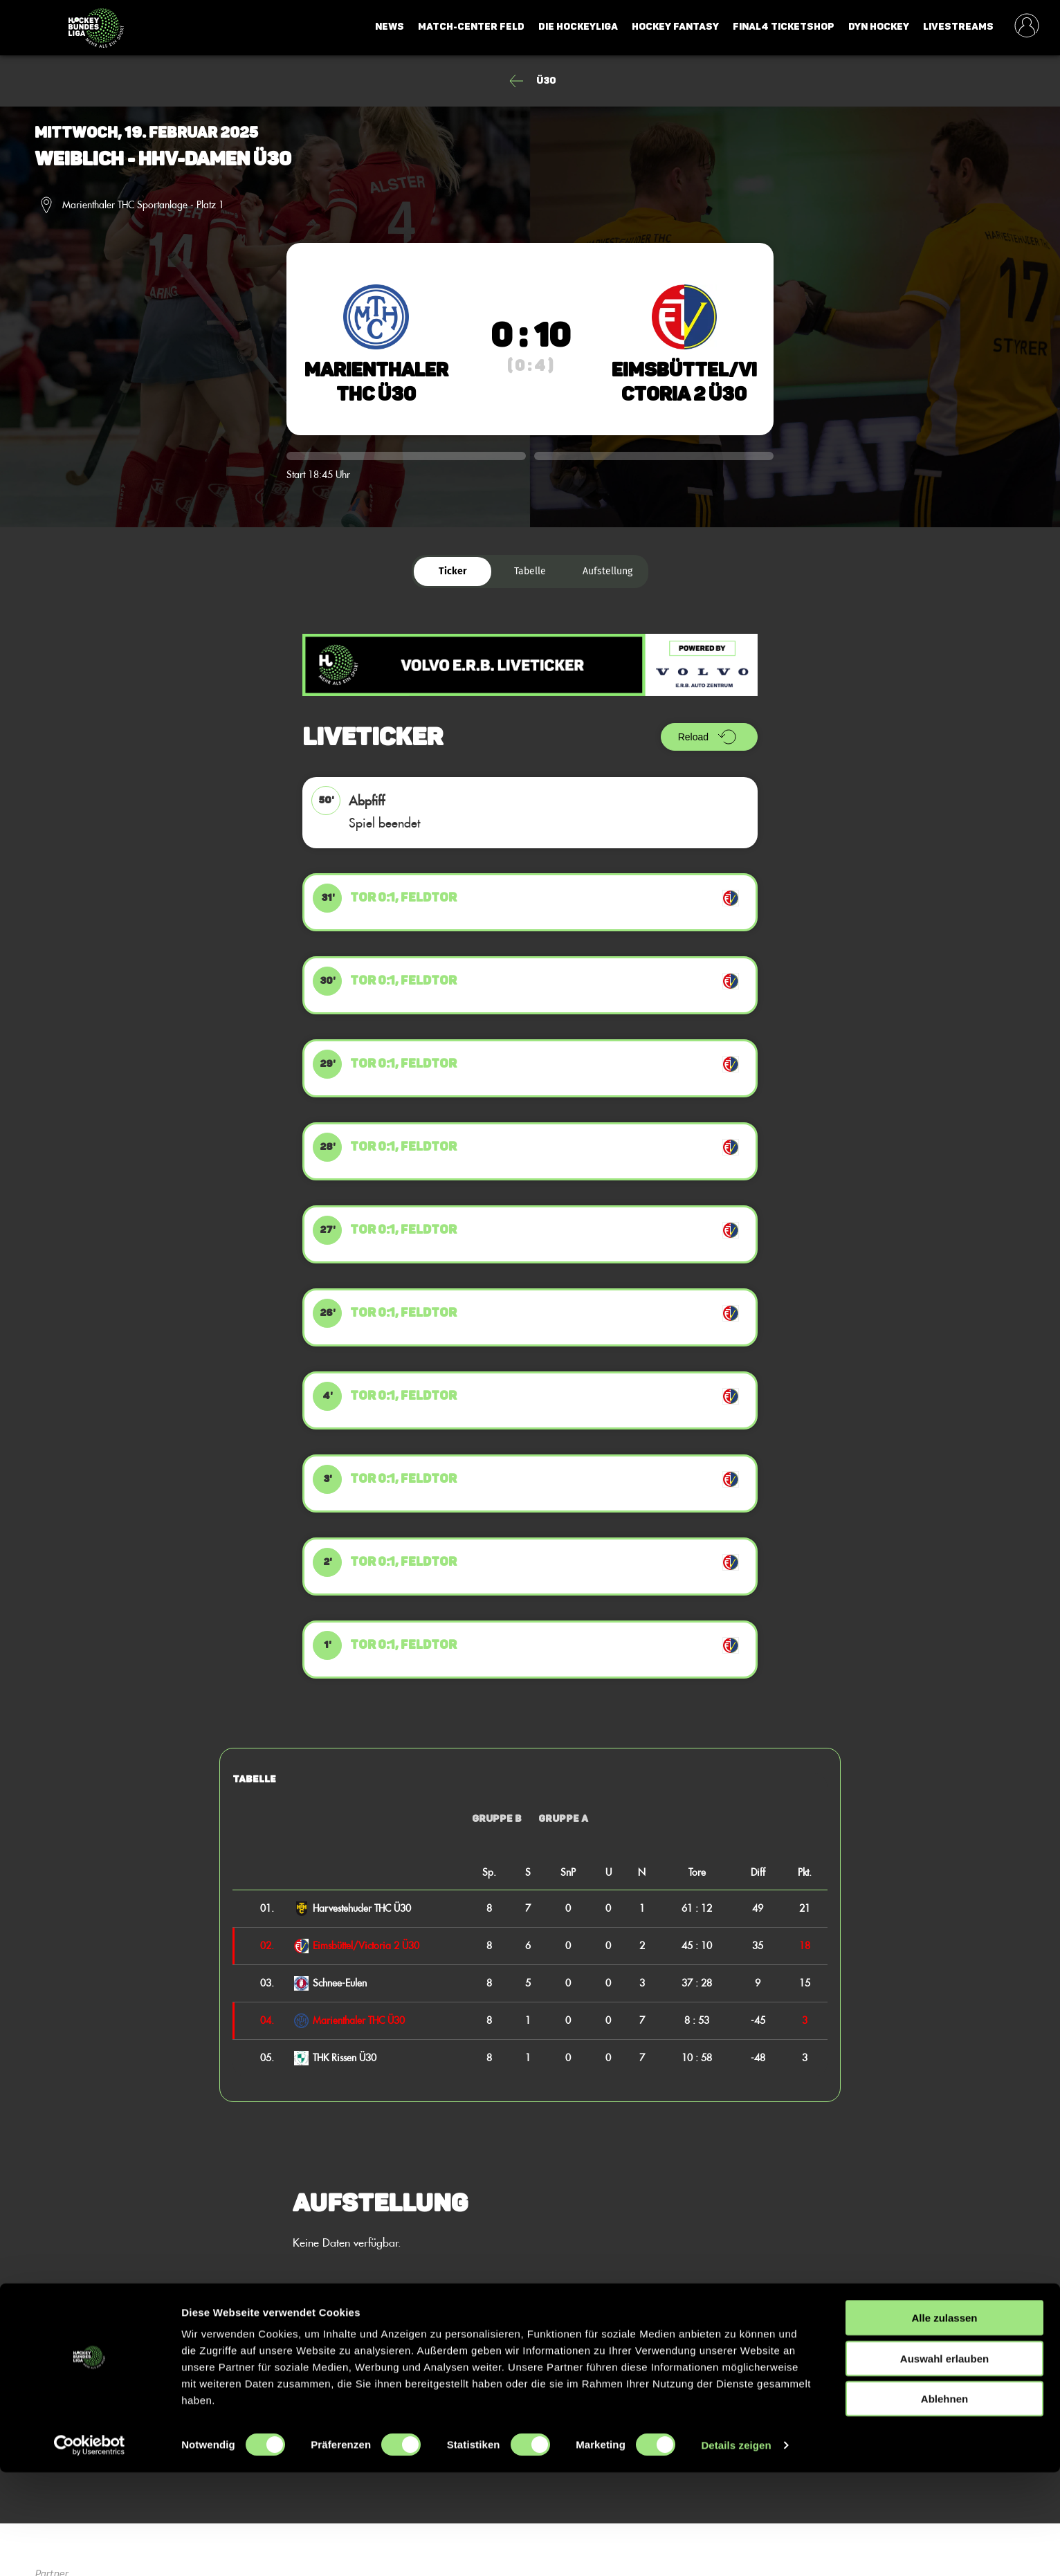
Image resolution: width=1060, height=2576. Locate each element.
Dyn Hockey (878, 27)
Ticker (453, 571)
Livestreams (958, 27)
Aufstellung (607, 571)
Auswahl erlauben (944, 2462)
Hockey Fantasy (675, 27)
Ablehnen (944, 2502)
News (389, 27)
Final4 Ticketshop (783, 27)
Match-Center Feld (471, 27)
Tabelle (530, 571)
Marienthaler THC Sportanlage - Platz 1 (143, 205)
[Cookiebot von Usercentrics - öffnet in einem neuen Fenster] (89, 2549)
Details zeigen (736, 2549)
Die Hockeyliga (578, 27)
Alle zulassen (944, 2421)
